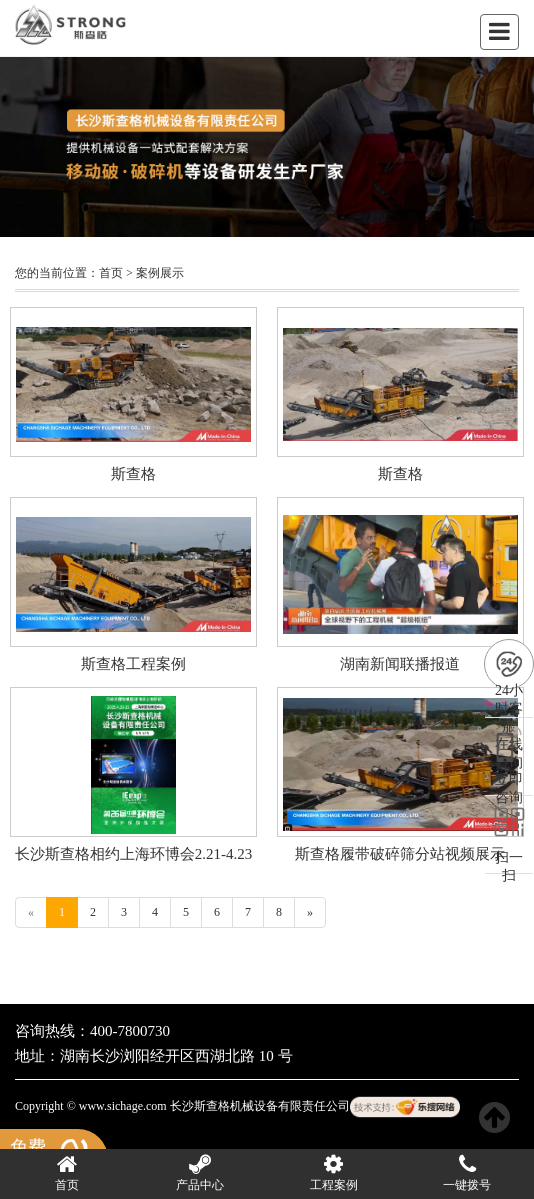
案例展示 (160, 273)
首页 (111, 273)
